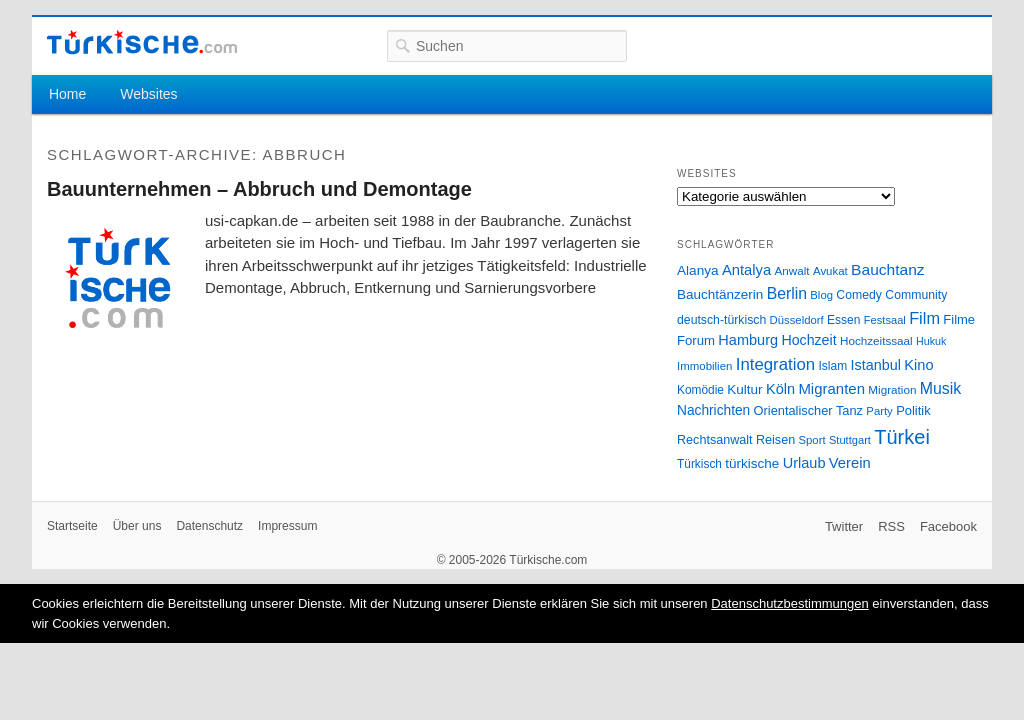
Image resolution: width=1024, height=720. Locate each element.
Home (67, 94)
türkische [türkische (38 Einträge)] (752, 463)
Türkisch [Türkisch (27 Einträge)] (699, 464)
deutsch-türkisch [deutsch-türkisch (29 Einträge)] (721, 320)
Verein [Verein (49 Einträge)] (850, 463)
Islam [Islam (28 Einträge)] (832, 366)
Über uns (137, 526)
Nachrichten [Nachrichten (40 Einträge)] (713, 410)
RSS (891, 526)
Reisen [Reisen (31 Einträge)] (775, 440)
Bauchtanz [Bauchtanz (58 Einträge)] (887, 269)
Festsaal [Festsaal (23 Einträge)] (885, 320)
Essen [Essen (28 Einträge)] (843, 320)
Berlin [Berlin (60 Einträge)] (787, 293)
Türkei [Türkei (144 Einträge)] (902, 437)
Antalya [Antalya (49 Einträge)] (746, 270)
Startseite (72, 526)
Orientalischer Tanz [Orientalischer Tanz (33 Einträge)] (808, 410)
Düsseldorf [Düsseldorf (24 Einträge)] (797, 320)
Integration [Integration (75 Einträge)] (775, 364)
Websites (148, 94)
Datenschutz (209, 526)
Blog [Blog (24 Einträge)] (821, 295)
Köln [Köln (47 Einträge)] (780, 389)
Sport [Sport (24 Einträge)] (812, 440)
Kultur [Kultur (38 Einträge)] (744, 389)
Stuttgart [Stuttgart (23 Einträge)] (850, 440)
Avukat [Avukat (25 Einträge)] (830, 271)
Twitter (844, 526)
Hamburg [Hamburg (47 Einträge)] (748, 340)
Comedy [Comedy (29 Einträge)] (859, 295)
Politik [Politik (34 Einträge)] (913, 410)
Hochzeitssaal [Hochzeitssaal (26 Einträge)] (876, 340)
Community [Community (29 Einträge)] (916, 295)
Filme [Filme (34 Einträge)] (959, 319)
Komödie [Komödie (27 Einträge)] (700, 390)
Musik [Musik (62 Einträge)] (941, 388)
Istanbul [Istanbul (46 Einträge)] (876, 365)
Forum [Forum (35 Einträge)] (696, 340)
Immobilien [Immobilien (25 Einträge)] (704, 366)
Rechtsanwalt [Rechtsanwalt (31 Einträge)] (715, 440)
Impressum (287, 526)
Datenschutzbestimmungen (790, 603)
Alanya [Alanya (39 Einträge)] (698, 270)
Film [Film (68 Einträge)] (924, 318)
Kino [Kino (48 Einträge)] (918, 365)
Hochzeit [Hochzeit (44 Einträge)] (808, 340)
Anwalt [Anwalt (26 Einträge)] (792, 270)
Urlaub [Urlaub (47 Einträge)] (804, 463)
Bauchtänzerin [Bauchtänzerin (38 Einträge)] (720, 294)
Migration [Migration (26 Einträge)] (892, 389)
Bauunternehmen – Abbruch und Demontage (259, 189)
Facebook (948, 526)
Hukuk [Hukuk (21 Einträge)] (931, 341)
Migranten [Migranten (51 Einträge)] (831, 388)
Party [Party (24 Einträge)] (879, 411)
